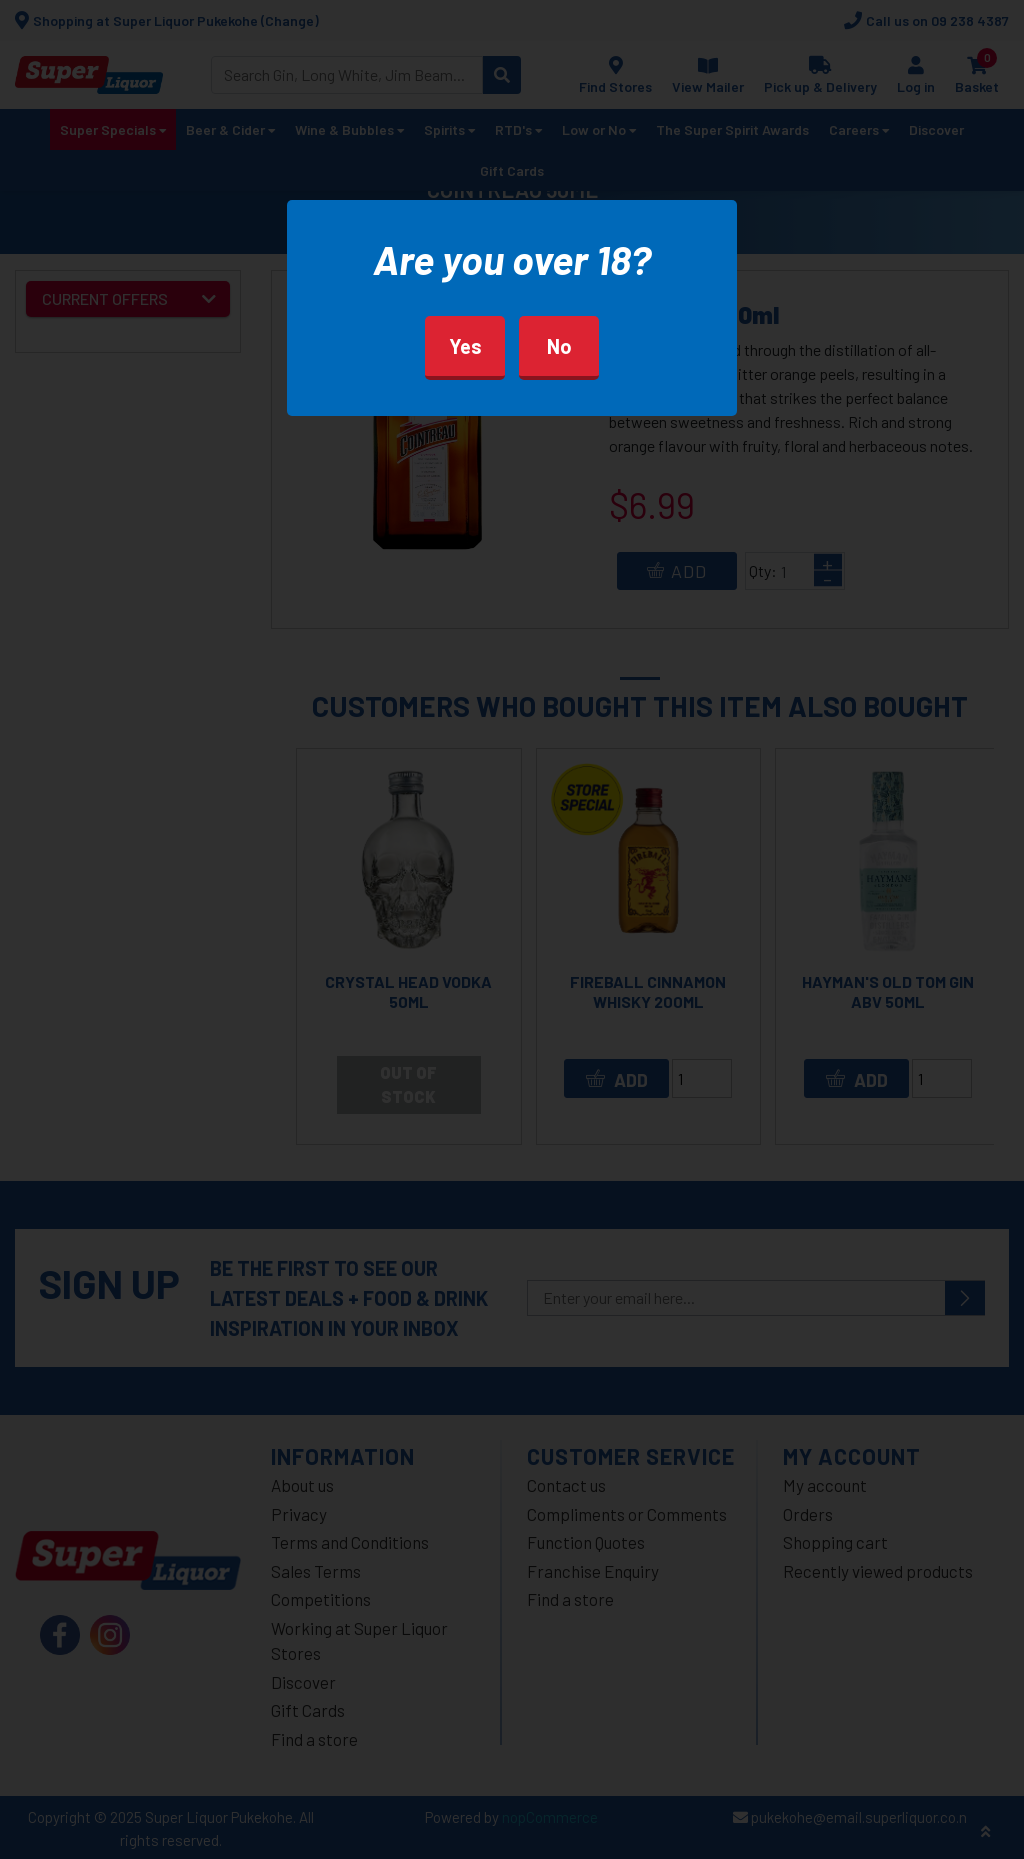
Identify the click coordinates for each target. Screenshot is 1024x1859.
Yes (465, 346)
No (559, 346)
